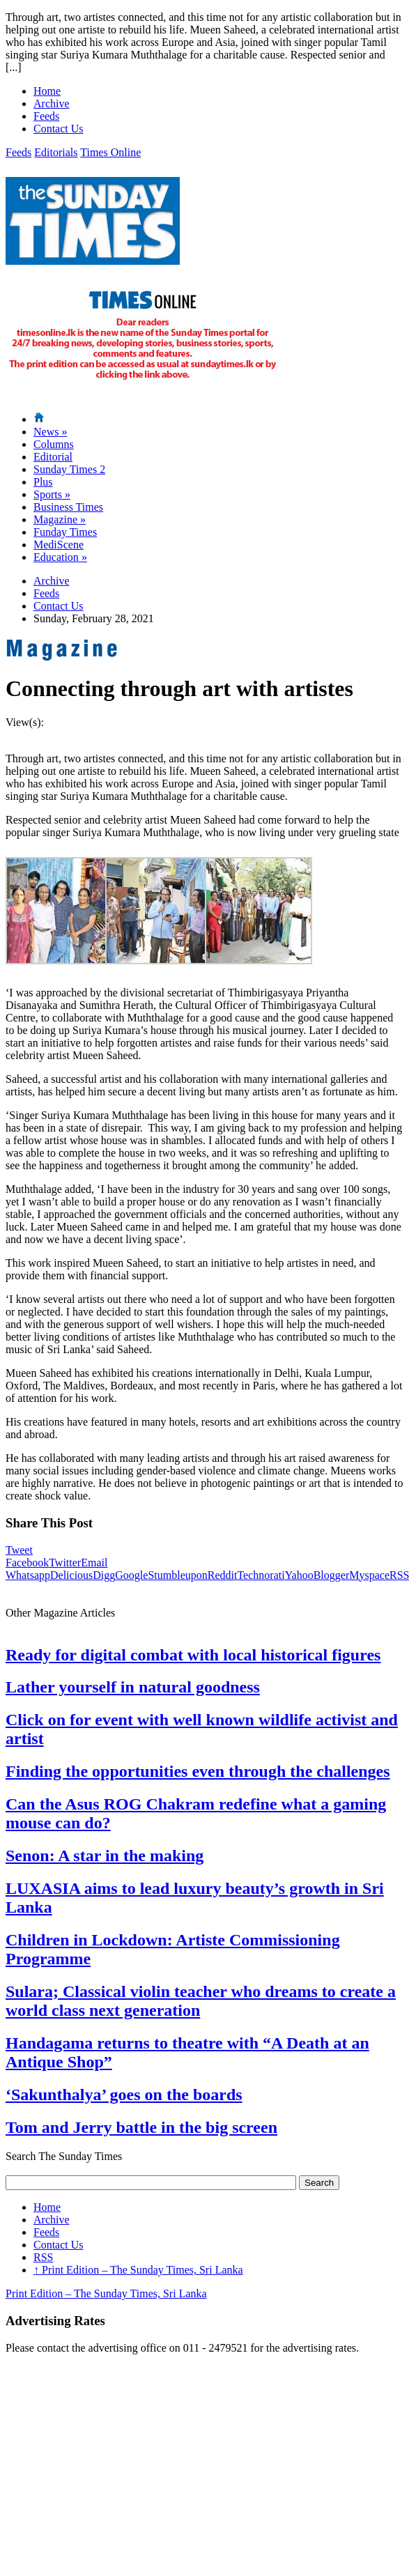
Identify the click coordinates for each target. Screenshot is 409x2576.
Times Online (110, 152)
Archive (51, 103)
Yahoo (299, 1575)
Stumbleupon (177, 1575)
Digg (104, 1575)
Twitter (65, 1562)
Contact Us (58, 128)
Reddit (223, 1575)
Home (47, 91)
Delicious (71, 1575)
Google (131, 1575)
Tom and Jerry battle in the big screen (141, 2127)
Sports (51, 494)
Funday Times (65, 532)
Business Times (68, 507)
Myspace (369, 1575)
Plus (43, 482)
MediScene (58, 544)
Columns (53, 444)
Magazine (59, 519)
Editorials (55, 152)
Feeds (46, 116)
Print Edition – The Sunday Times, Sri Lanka (138, 2270)
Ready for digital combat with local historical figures (193, 1655)
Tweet (19, 1550)
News (50, 432)
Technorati (260, 1575)
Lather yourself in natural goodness (133, 1687)
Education (60, 557)
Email (94, 1562)
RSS (43, 2257)
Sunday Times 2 (69, 469)
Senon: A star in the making (104, 1855)
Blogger (332, 1575)
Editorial (52, 457)
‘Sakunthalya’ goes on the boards (124, 2094)
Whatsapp (28, 1575)
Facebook (27, 1562)
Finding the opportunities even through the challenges (198, 1771)
